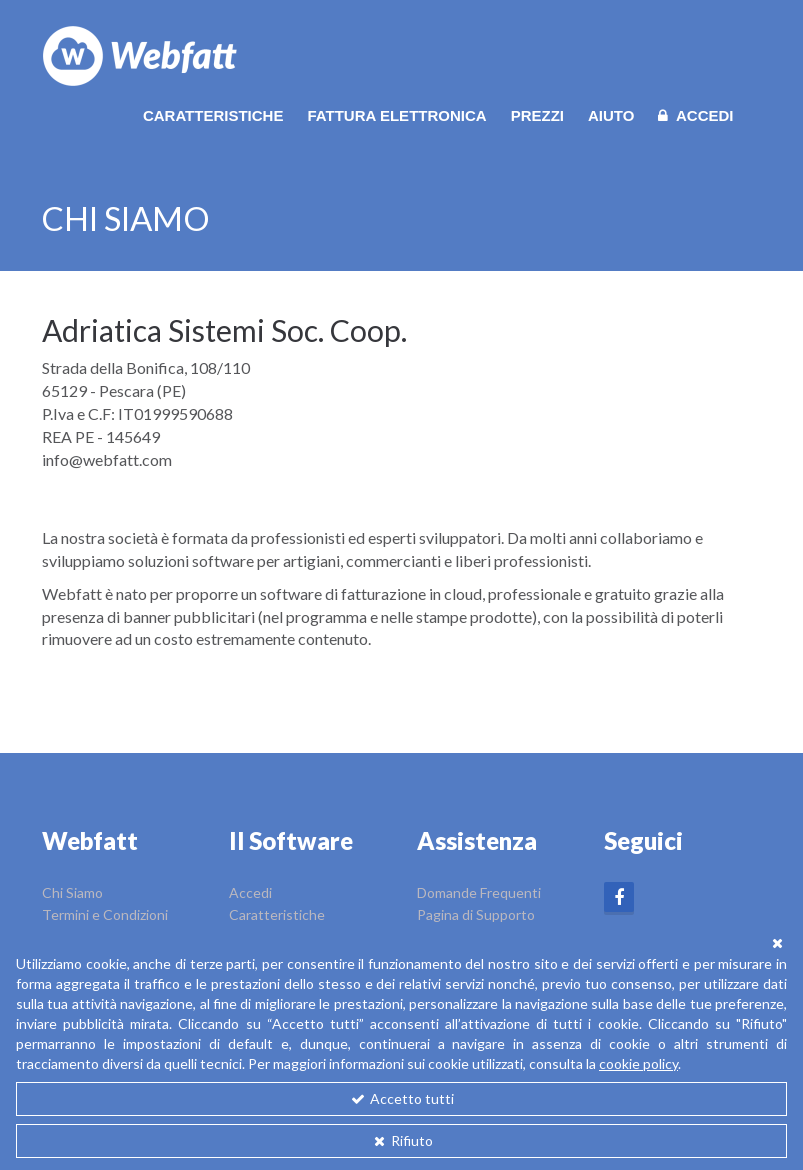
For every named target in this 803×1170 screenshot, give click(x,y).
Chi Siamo (72, 892)
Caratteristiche (213, 115)
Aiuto (611, 115)
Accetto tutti (401, 1098)
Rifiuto (401, 1140)
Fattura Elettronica (396, 115)
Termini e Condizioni (105, 914)
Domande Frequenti (479, 892)
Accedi (695, 115)
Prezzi (537, 115)
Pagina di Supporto (476, 914)
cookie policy (638, 1063)
